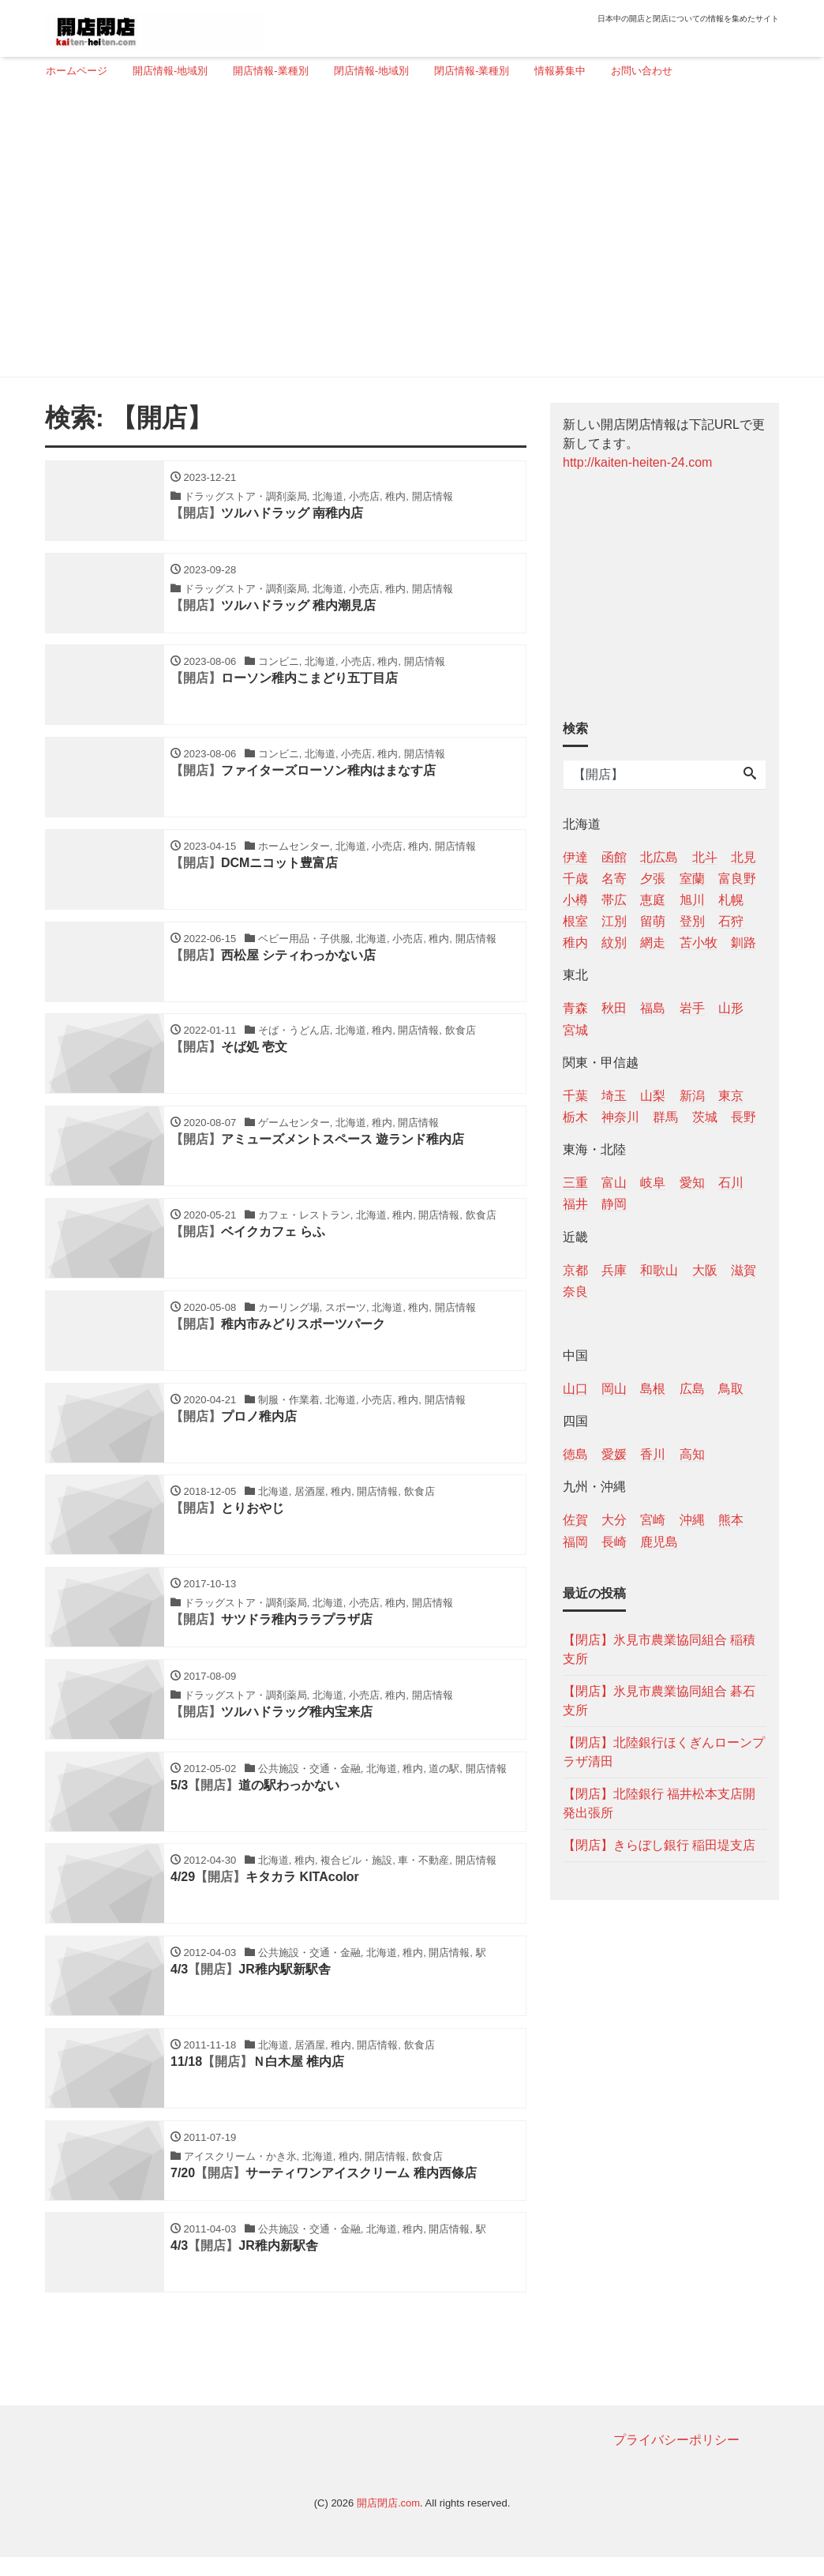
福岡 (575, 1542)
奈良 (575, 1291)
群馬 (665, 1117)
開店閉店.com (388, 2523)
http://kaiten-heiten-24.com (637, 462)
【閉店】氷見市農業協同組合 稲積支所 (659, 1649)
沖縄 (692, 1519)
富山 (614, 1182)
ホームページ (76, 71)
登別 (692, 921)
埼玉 (614, 1095)
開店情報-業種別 (270, 71)
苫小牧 (698, 942)
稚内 (575, 942)
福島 (652, 1008)
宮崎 (652, 1519)
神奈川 (620, 1117)
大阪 (704, 1270)
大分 (614, 1519)
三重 (575, 1182)
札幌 (730, 900)
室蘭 (692, 878)
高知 (692, 1454)
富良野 (737, 878)
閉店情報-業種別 (471, 71)
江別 (614, 921)
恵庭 (652, 900)
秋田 (614, 1008)
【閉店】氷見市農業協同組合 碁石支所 (659, 1700)
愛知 (692, 1182)
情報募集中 (560, 71)
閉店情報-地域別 (371, 71)
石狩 (730, 921)
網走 (652, 942)
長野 (743, 1117)
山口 (575, 1388)
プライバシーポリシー (676, 2459)
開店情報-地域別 (170, 71)
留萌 (652, 921)
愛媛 (614, 1454)
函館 (614, 857)
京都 (575, 1270)
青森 (575, 1008)
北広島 (659, 857)
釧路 (743, 942)
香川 (652, 1454)
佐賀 (575, 1519)
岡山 (614, 1388)
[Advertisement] (406, 234)
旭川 (692, 900)
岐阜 (652, 1182)
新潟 (692, 1095)
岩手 (692, 1008)
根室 (575, 921)
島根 (652, 1388)
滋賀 (743, 1270)
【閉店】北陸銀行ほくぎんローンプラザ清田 (664, 1752)
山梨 (652, 1095)
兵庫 (614, 1270)
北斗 (704, 857)
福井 (575, 1204)
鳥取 (730, 1388)
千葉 (575, 1095)
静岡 (614, 1204)
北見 (743, 857)
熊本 (730, 1519)
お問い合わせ (641, 71)
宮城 (575, 1030)
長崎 (614, 1542)
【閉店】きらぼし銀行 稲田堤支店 (659, 1845)
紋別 (614, 942)
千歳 (575, 878)
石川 (730, 1182)
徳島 (575, 1454)
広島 (692, 1388)
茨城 (704, 1117)
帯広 (614, 900)
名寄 (614, 878)
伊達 (575, 857)
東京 (730, 1095)
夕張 (652, 878)
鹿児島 (659, 1542)
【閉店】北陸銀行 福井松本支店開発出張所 (659, 1803)
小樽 (575, 900)
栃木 (575, 1117)
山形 (730, 1008)
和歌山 (659, 1270)
